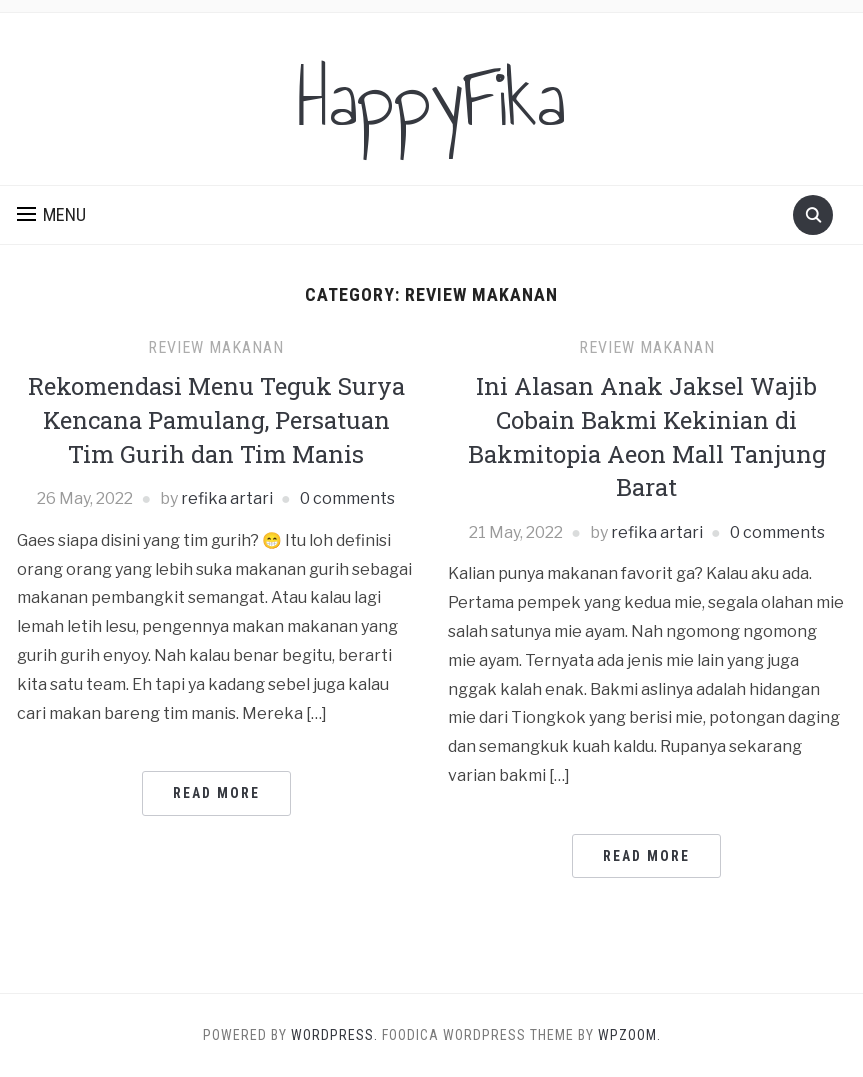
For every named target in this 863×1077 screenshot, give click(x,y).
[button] (51, 215)
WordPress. (334, 1035)
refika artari (227, 498)
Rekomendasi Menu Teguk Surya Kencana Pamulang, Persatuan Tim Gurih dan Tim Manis (216, 419)
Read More (216, 793)
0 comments (347, 498)
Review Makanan (216, 347)
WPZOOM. (629, 1035)
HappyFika (431, 99)
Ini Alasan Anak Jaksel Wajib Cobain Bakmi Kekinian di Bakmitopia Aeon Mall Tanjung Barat (647, 436)
